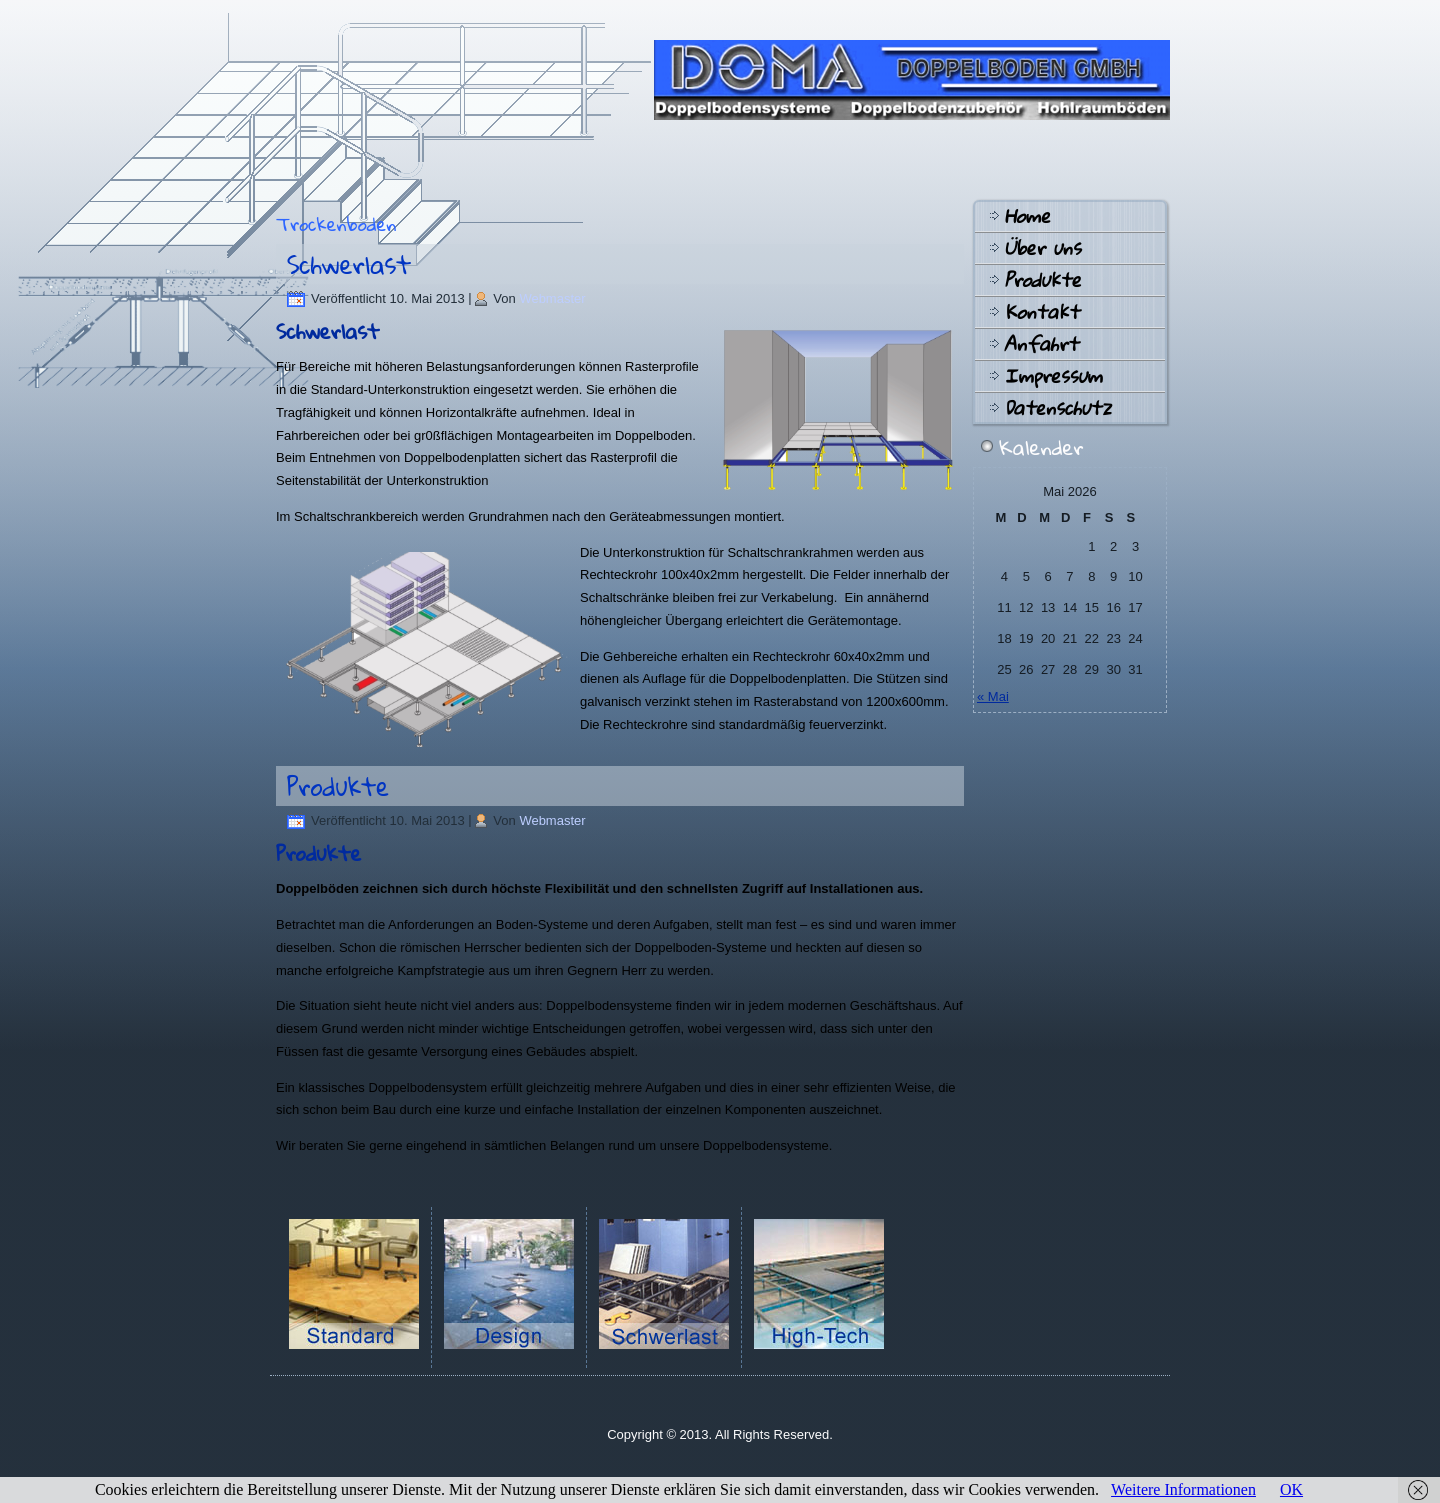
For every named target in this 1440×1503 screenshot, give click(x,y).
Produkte (338, 786)
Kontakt (1041, 312)
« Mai (993, 696)
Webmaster (552, 298)
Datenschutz (1057, 408)
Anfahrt (1041, 344)
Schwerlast (349, 264)
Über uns (1042, 248)
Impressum (1053, 376)
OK (1291, 1489)
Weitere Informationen (1183, 1489)
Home (1027, 216)
